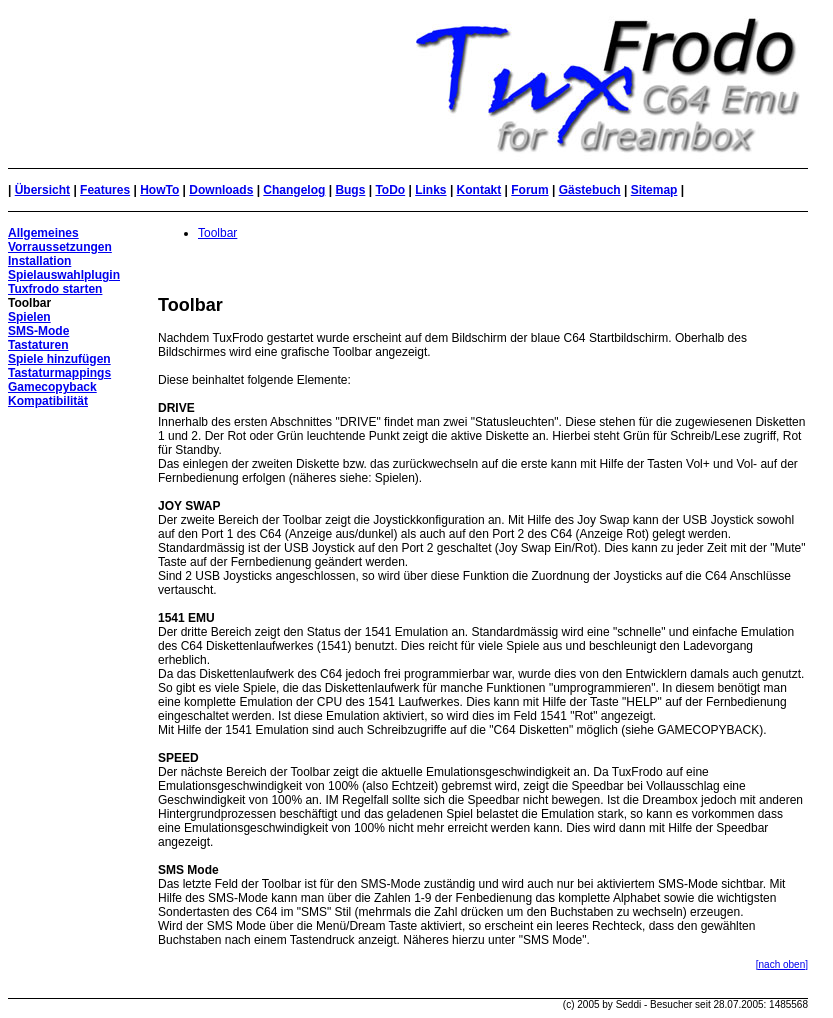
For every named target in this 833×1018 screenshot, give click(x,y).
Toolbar (217, 233)
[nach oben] (782, 964)
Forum (529, 190)
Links (430, 190)
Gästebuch (590, 190)
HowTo (159, 190)
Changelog (294, 190)
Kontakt (479, 190)
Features (105, 190)
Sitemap (654, 190)
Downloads (221, 190)
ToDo (390, 190)
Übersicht (42, 190)
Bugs (350, 190)
